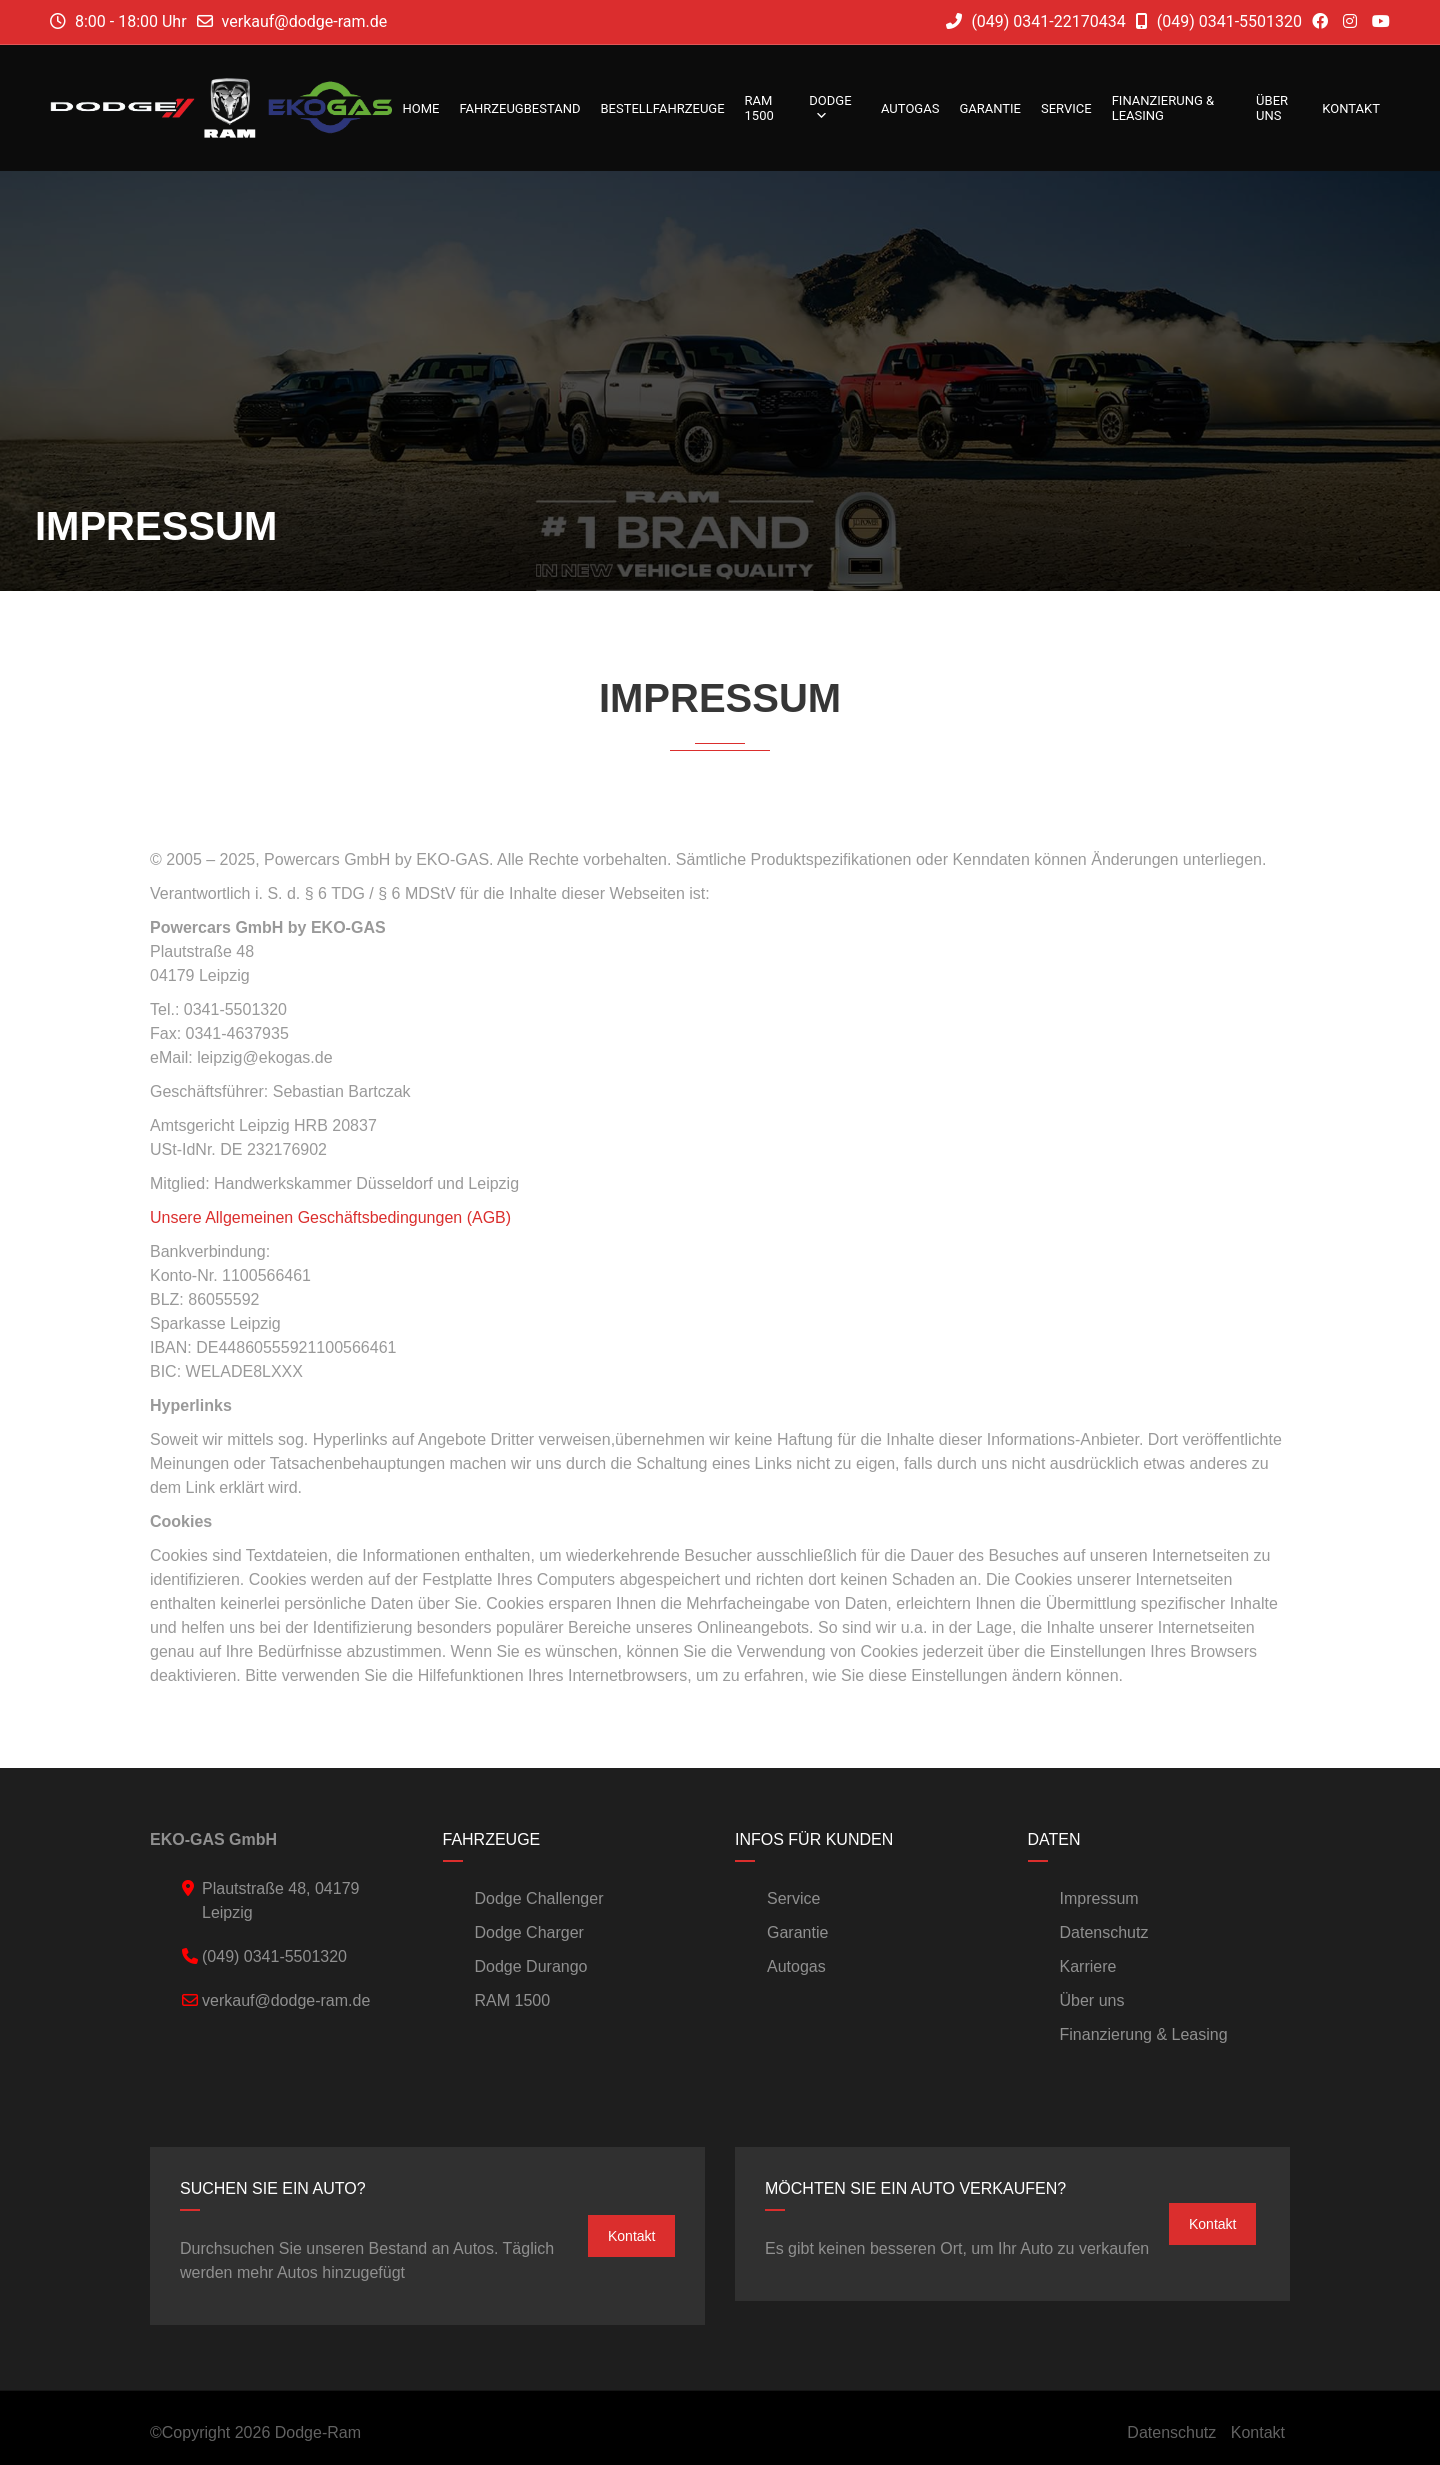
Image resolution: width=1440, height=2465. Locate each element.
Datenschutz (1104, 1932)
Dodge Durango (531, 1966)
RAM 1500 (759, 108)
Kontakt (1351, 108)
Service (1066, 108)
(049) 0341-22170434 (1035, 21)
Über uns (1272, 108)
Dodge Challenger (539, 1898)
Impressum (1099, 1898)
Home (420, 108)
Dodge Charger (529, 1932)
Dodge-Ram (318, 2432)
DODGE (830, 108)
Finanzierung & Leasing (1163, 108)
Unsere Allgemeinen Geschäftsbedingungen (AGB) (330, 1217)
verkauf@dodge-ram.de (305, 21)
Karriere (1088, 1966)
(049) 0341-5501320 (1219, 21)
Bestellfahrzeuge (662, 108)
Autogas (910, 108)
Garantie (990, 108)
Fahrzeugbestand (519, 108)
